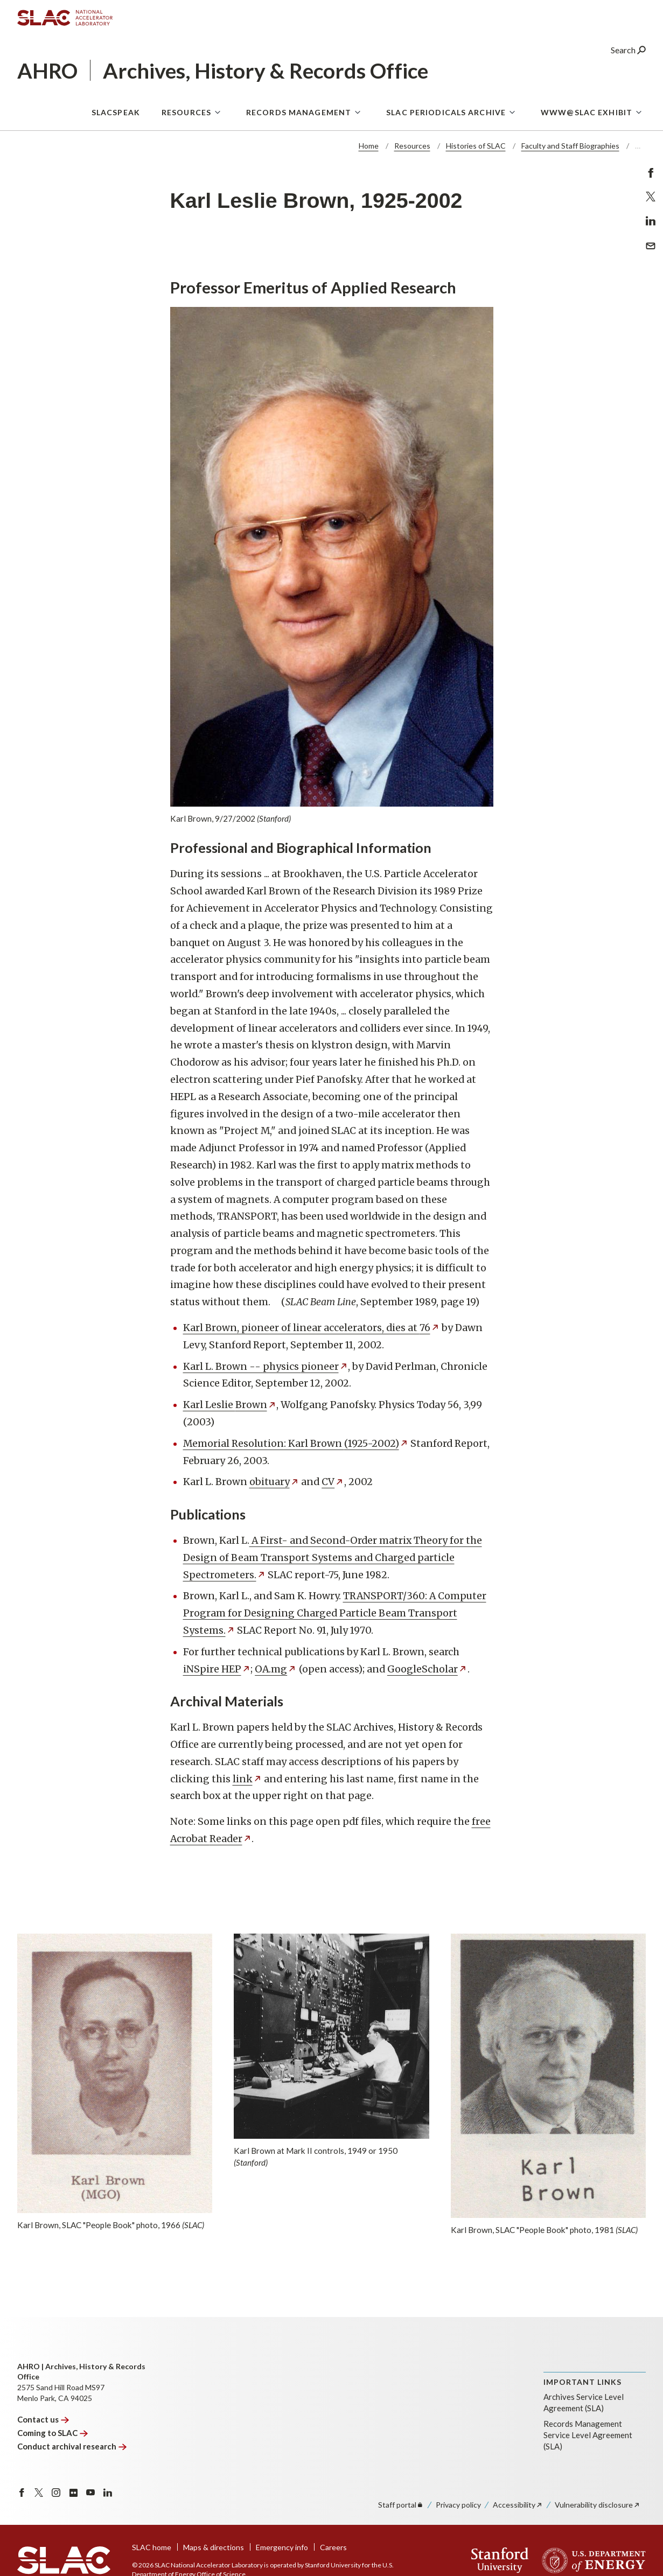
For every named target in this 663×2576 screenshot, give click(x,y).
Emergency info (282, 2547)
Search (628, 51)
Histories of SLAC (476, 145)
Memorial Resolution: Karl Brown (296, 1443)
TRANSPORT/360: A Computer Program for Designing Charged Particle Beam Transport (334, 1613)
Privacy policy (458, 2504)
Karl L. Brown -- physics (265, 1366)
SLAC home (151, 2547)
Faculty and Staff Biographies (570, 145)
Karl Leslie (230, 1405)
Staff (401, 2504)
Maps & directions (213, 2547)
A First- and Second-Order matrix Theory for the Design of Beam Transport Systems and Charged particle (332, 1558)
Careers (333, 2547)
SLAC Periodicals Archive (446, 113)
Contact (43, 2419)
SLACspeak (116, 113)
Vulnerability (597, 2504)
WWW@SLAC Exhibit (586, 113)
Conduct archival (72, 2446)
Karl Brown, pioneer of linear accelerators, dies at (311, 1328)
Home (369, 145)
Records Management (298, 113)
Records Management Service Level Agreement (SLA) (587, 2435)
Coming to (52, 2433)
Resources (186, 113)
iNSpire (217, 1669)
